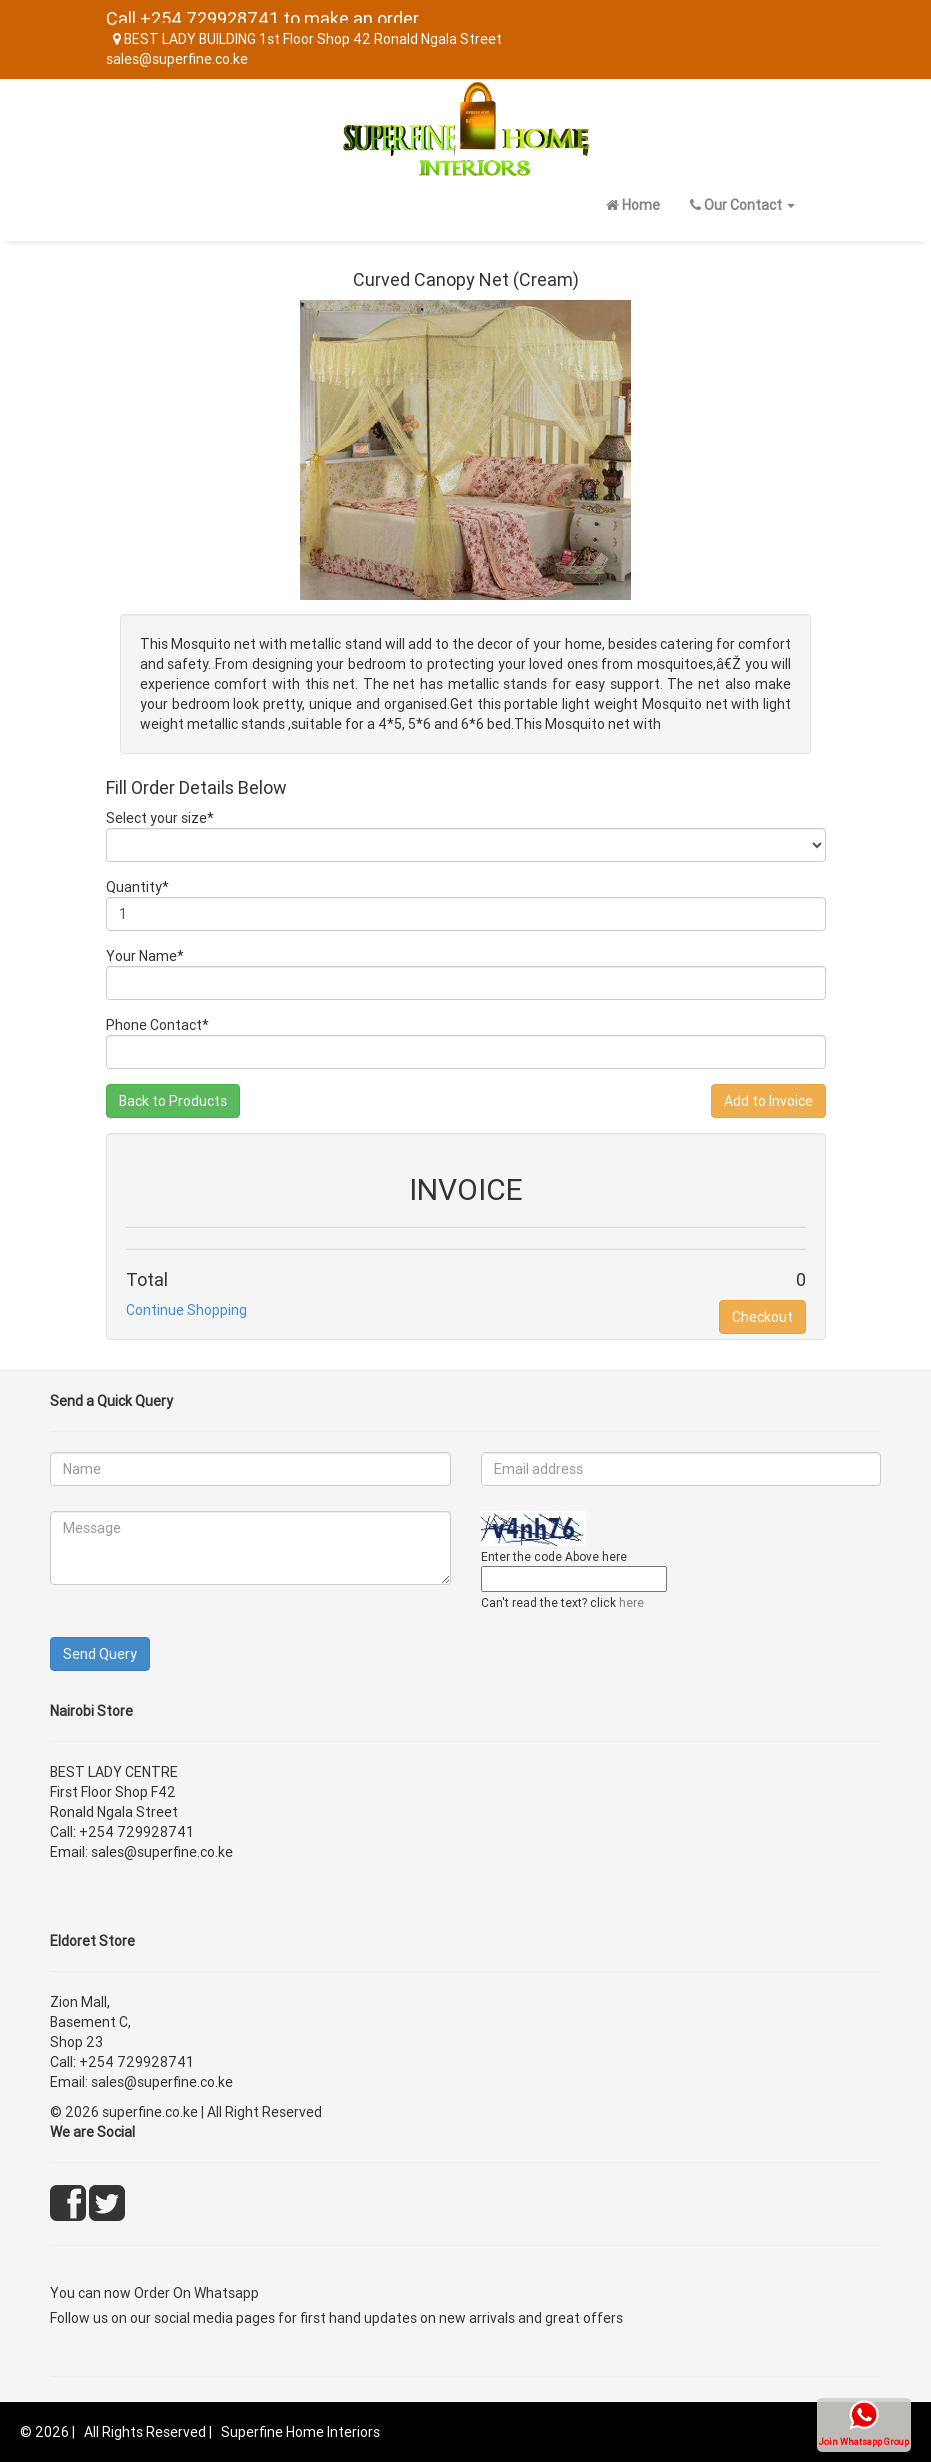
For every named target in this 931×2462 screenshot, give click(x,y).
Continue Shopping (186, 1310)
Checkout (762, 1317)
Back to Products (173, 1101)
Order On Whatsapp (196, 2293)
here (631, 1602)
